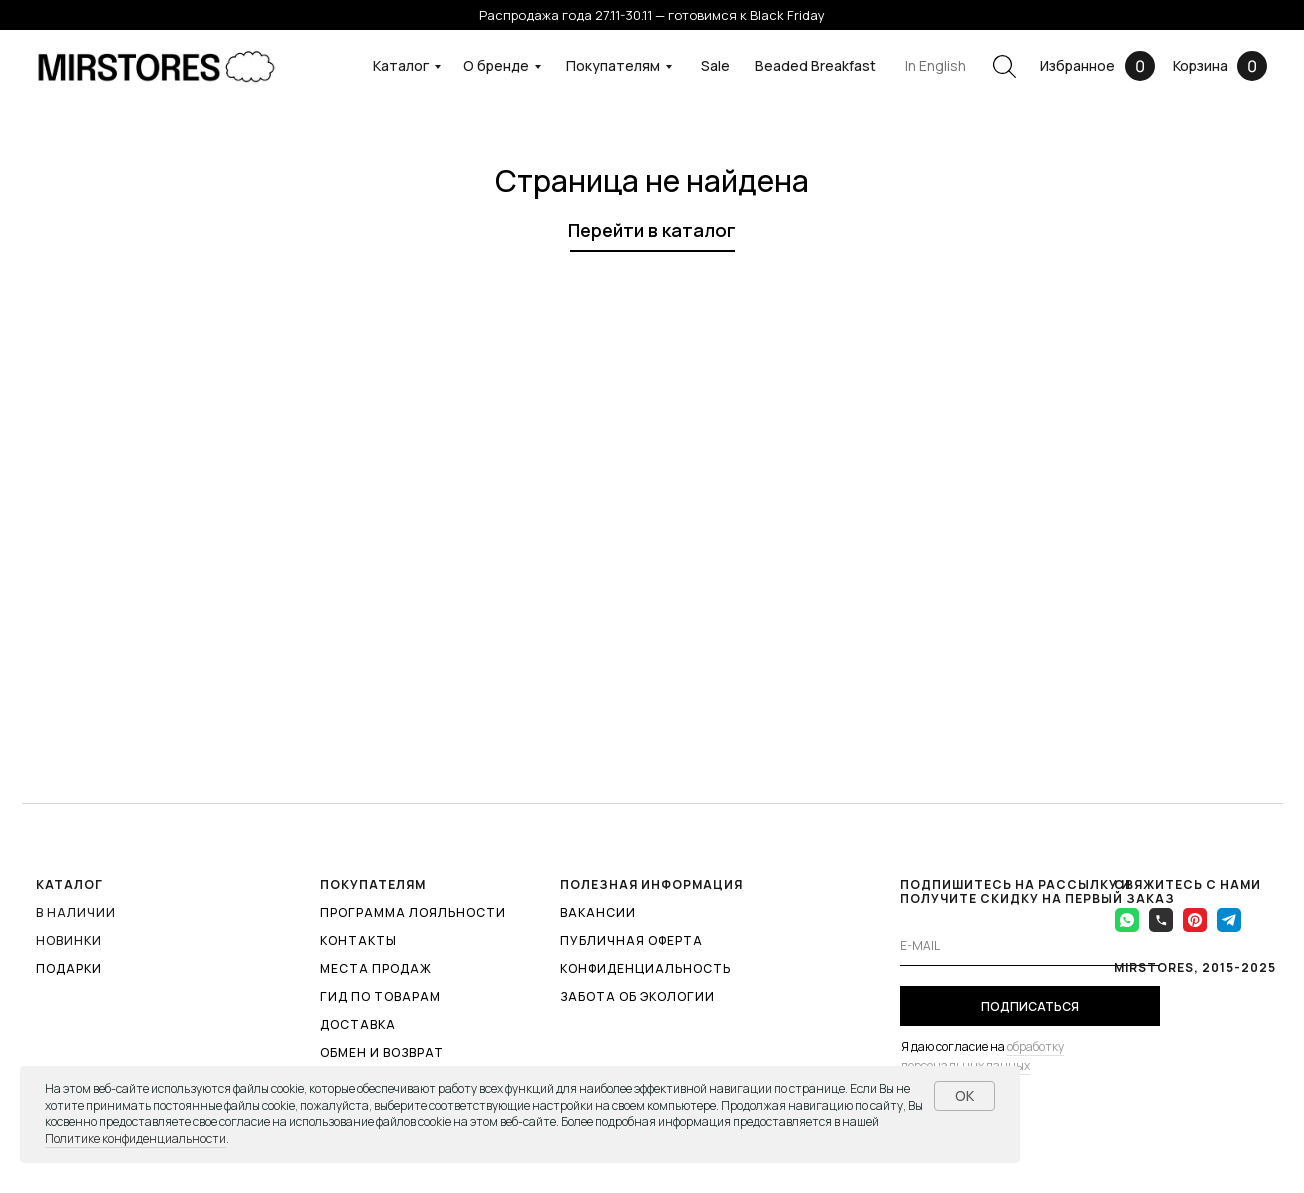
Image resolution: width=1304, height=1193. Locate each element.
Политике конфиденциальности (135, 1138)
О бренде (496, 65)
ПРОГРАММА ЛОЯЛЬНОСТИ (413, 912)
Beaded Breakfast (815, 65)
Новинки (69, 940)
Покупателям (613, 65)
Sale (715, 65)
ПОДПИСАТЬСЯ (1030, 1006)
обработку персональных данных (982, 1056)
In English (935, 65)
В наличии (76, 912)
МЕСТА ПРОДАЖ (376, 968)
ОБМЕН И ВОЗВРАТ (382, 1052)
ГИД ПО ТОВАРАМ (380, 996)
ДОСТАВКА (358, 1024)
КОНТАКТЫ (358, 940)
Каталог (401, 65)
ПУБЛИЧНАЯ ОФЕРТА (631, 940)
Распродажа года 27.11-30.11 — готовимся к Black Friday (652, 15)
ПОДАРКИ (69, 968)
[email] (1030, 946)
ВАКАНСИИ (598, 912)
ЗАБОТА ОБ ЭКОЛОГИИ (637, 996)
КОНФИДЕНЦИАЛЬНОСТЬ (645, 968)
